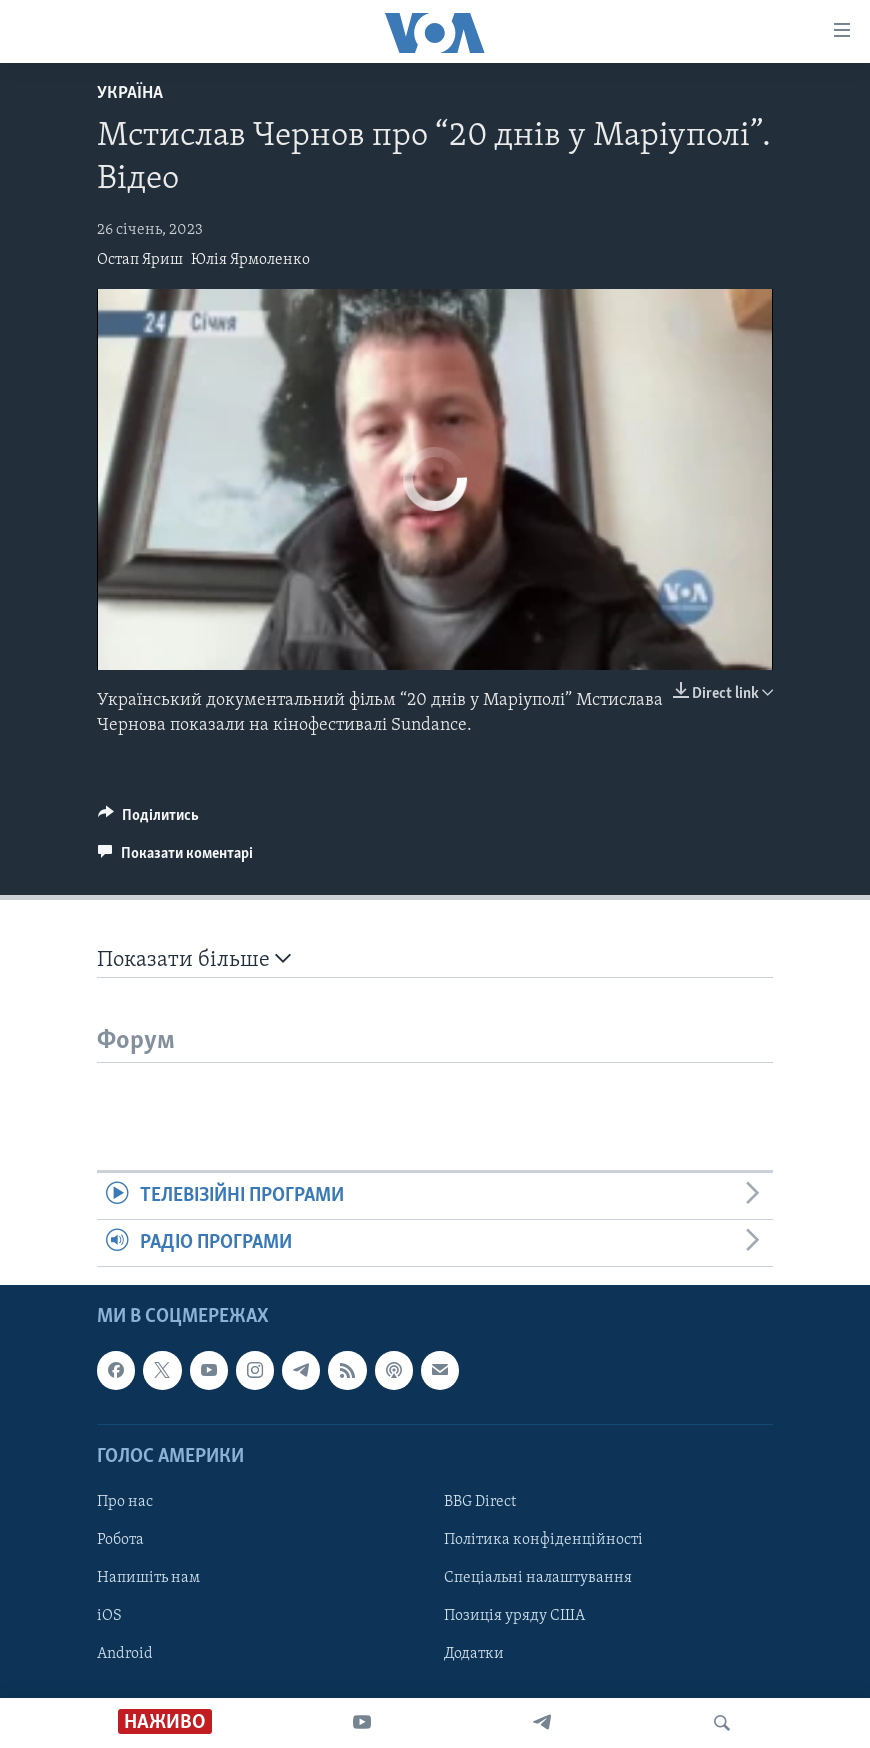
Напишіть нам (148, 1578)
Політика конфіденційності (543, 1540)
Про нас (125, 1502)
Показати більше (194, 959)
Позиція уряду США (514, 1616)
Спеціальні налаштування (538, 1578)
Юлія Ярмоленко (250, 260)
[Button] (148, 820)
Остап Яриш (140, 260)
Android (125, 1654)
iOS (109, 1616)
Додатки (474, 1654)
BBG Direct (480, 1502)
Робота (120, 1540)
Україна (130, 93)
